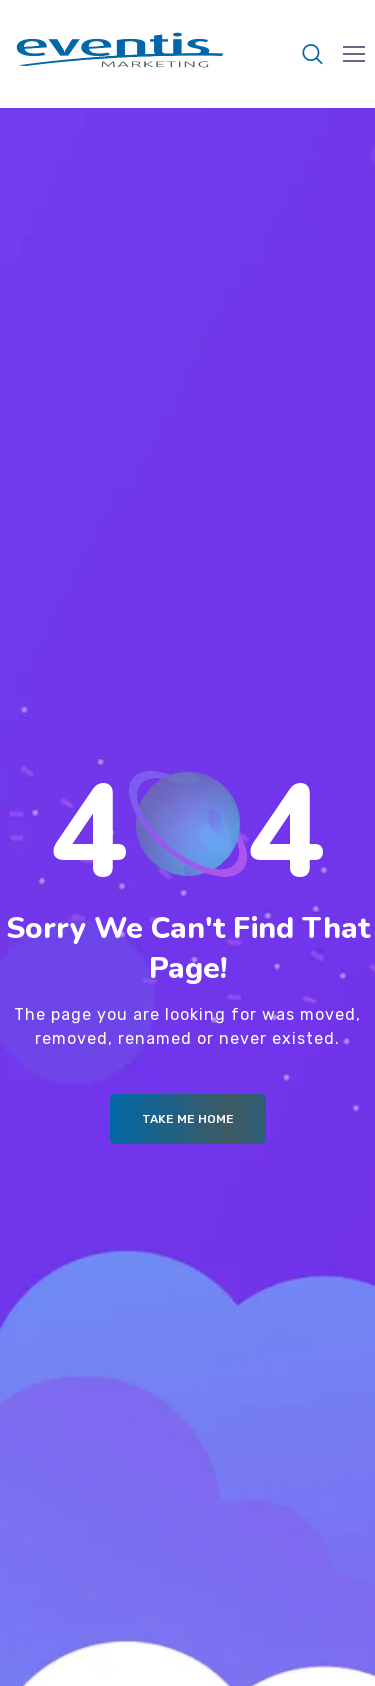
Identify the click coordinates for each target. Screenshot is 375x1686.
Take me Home (188, 1119)
